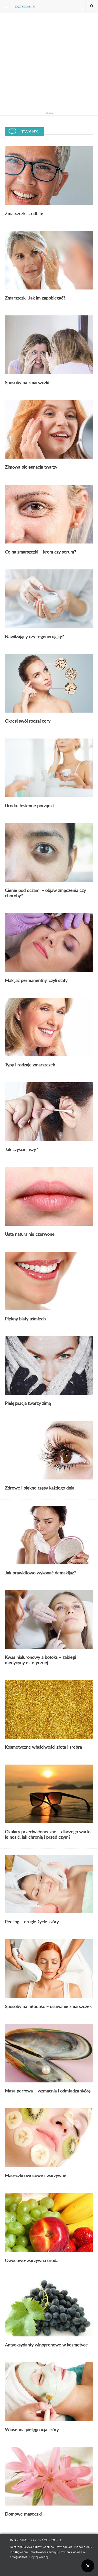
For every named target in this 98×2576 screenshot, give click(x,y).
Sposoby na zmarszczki (27, 382)
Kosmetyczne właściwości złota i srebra (43, 1747)
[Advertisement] (49, 49)
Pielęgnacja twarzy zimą (28, 1403)
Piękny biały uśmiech (25, 1318)
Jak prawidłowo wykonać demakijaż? (40, 1572)
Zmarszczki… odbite (24, 213)
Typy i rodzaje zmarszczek (30, 1064)
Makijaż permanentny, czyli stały (36, 980)
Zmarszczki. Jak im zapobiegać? (35, 297)
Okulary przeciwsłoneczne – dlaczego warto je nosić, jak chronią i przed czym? (47, 1834)
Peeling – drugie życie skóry (32, 1921)
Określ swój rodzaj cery (27, 721)
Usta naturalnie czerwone (29, 1234)
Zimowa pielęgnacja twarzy (31, 467)
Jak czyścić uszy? (21, 1149)
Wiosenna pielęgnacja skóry (32, 2429)
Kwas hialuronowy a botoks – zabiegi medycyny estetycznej (40, 1659)
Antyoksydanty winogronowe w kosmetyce (46, 2344)
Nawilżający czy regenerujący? (34, 636)
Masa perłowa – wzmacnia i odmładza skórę (48, 2090)
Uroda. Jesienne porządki (29, 805)
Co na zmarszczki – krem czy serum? (40, 551)
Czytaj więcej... (39, 2556)
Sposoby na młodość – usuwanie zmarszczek (48, 2006)
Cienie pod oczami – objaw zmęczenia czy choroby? (45, 893)
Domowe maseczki (23, 2514)
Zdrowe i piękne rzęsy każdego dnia (39, 1487)
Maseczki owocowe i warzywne (35, 2175)
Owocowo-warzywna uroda (31, 2260)
